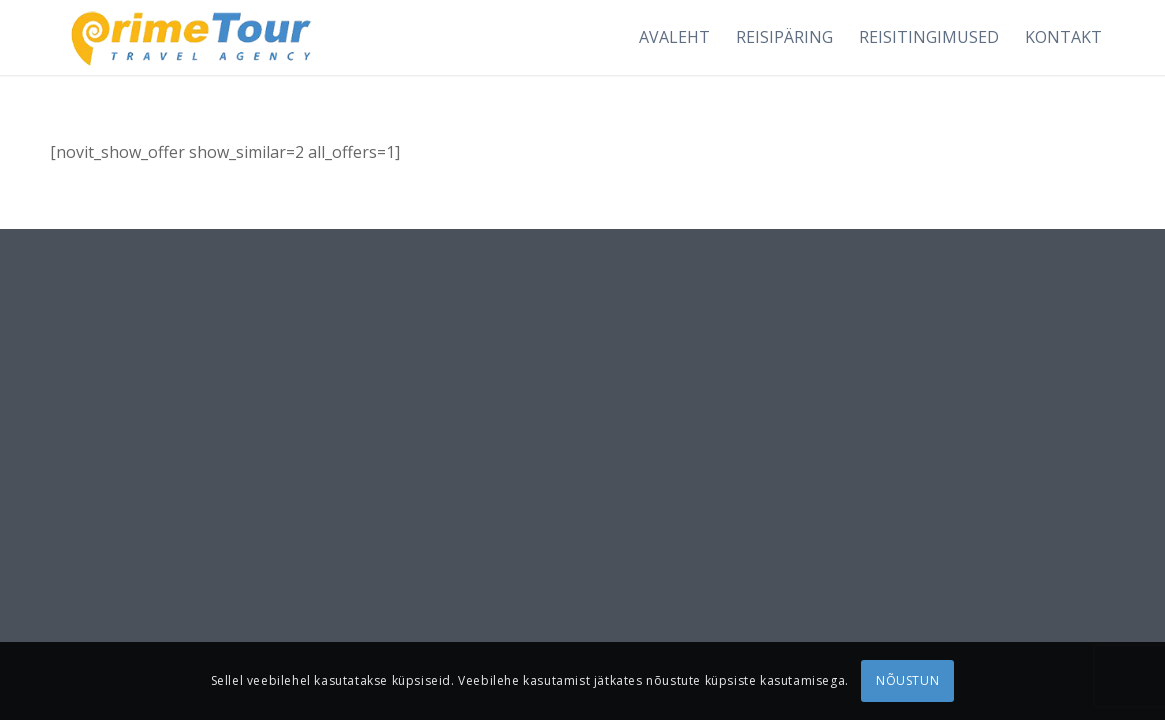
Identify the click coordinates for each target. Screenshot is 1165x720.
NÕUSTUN (907, 680)
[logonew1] (188, 37)
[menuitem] (674, 37)
